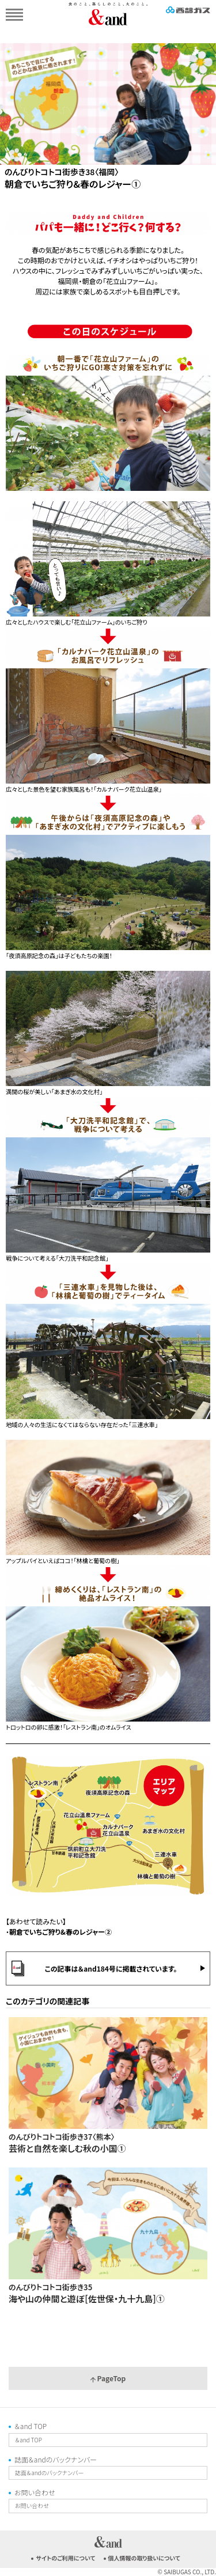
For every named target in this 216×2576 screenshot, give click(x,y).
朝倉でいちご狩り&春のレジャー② (60, 1931)
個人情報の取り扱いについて (144, 2558)
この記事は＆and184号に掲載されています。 (111, 1968)
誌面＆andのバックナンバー (55, 2459)
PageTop (108, 2378)
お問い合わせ (34, 2492)
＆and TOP (30, 2426)
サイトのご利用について (65, 2558)
